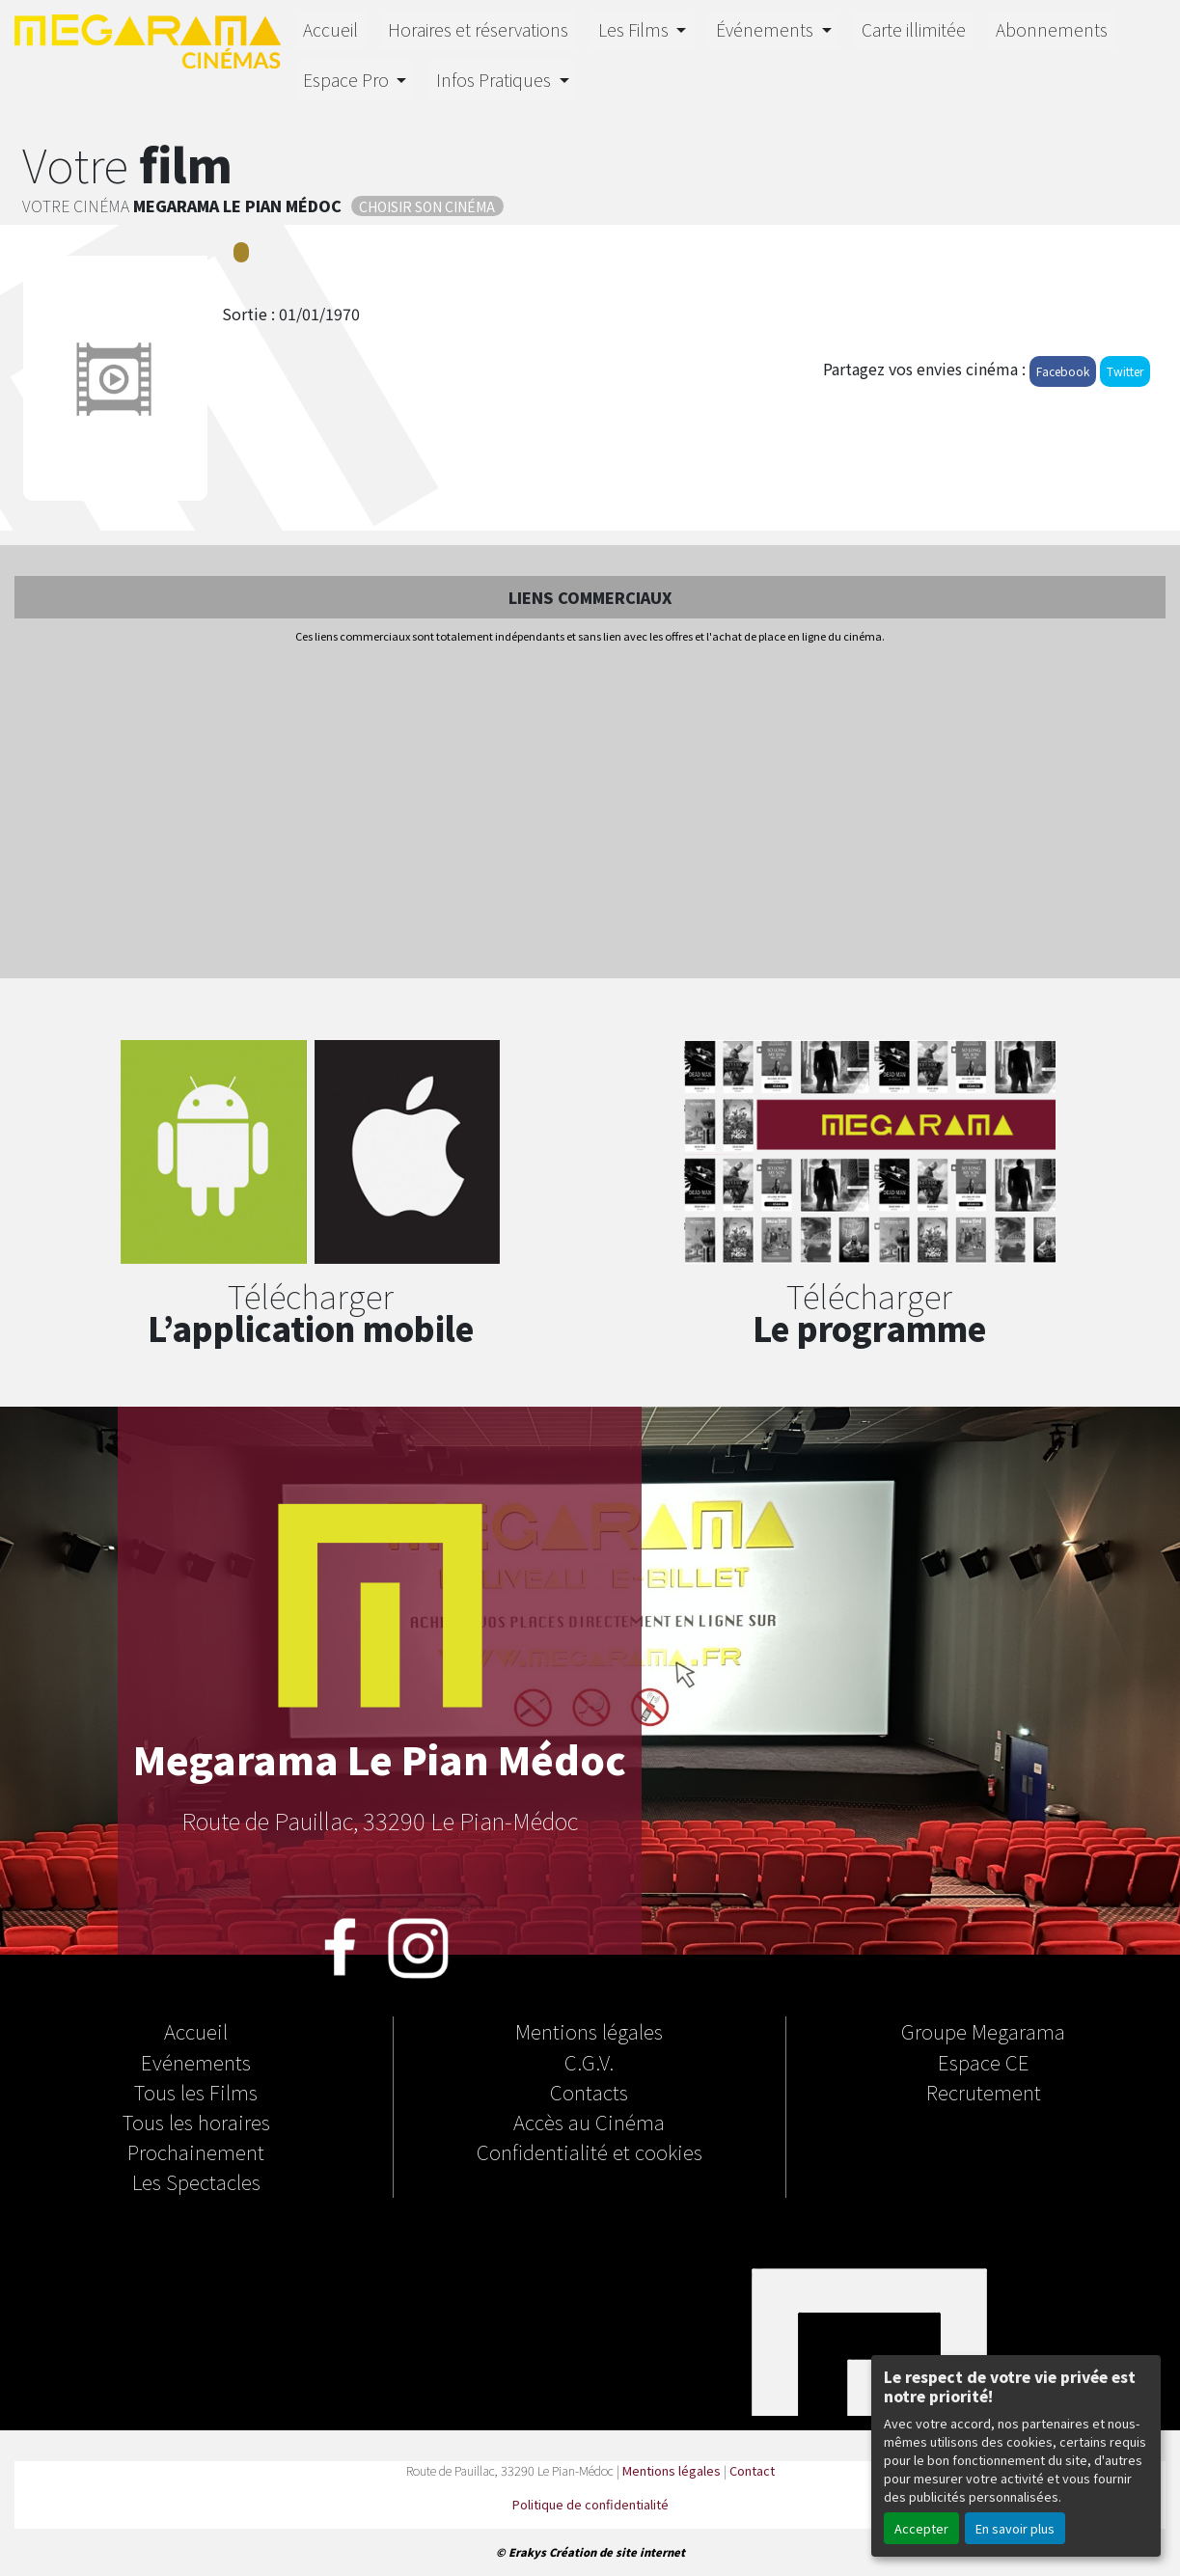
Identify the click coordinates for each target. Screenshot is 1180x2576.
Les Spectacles (196, 2181)
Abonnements (1052, 29)
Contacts (589, 2091)
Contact (752, 2470)
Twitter (1125, 371)
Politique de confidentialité (590, 2504)
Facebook (1062, 371)
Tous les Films (196, 2091)
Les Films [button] (635, 29)
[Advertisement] (590, 812)
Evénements (196, 2061)
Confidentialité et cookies (589, 2151)
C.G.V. (589, 2061)
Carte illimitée (914, 29)
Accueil (330, 29)
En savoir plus (1015, 2528)
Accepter (921, 2528)
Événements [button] (766, 29)
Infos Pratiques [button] (495, 80)
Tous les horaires (196, 2121)
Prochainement (195, 2151)
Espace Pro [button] (348, 80)
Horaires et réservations (478, 29)
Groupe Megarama (983, 2030)
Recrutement (983, 2091)
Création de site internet (617, 2552)
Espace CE (983, 2061)
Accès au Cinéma (589, 2121)
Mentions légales (589, 2030)
